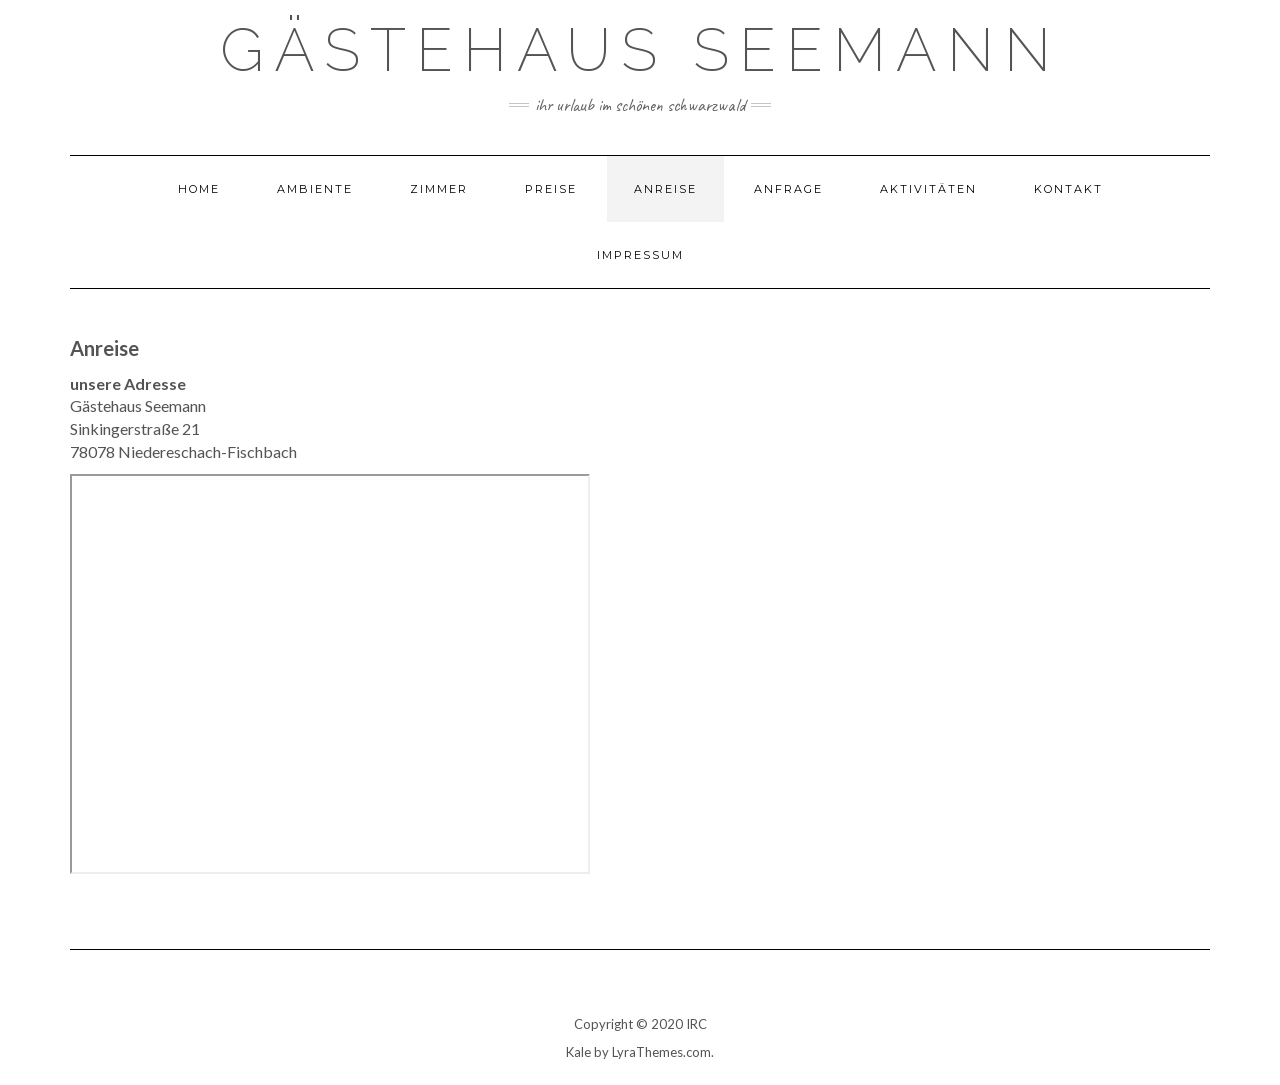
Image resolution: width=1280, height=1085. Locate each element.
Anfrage (788, 189)
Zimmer (439, 189)
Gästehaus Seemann (640, 50)
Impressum (640, 255)
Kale (578, 1052)
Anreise (665, 189)
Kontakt (1068, 189)
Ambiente (315, 189)
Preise (551, 189)
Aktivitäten (928, 189)
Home (199, 189)
